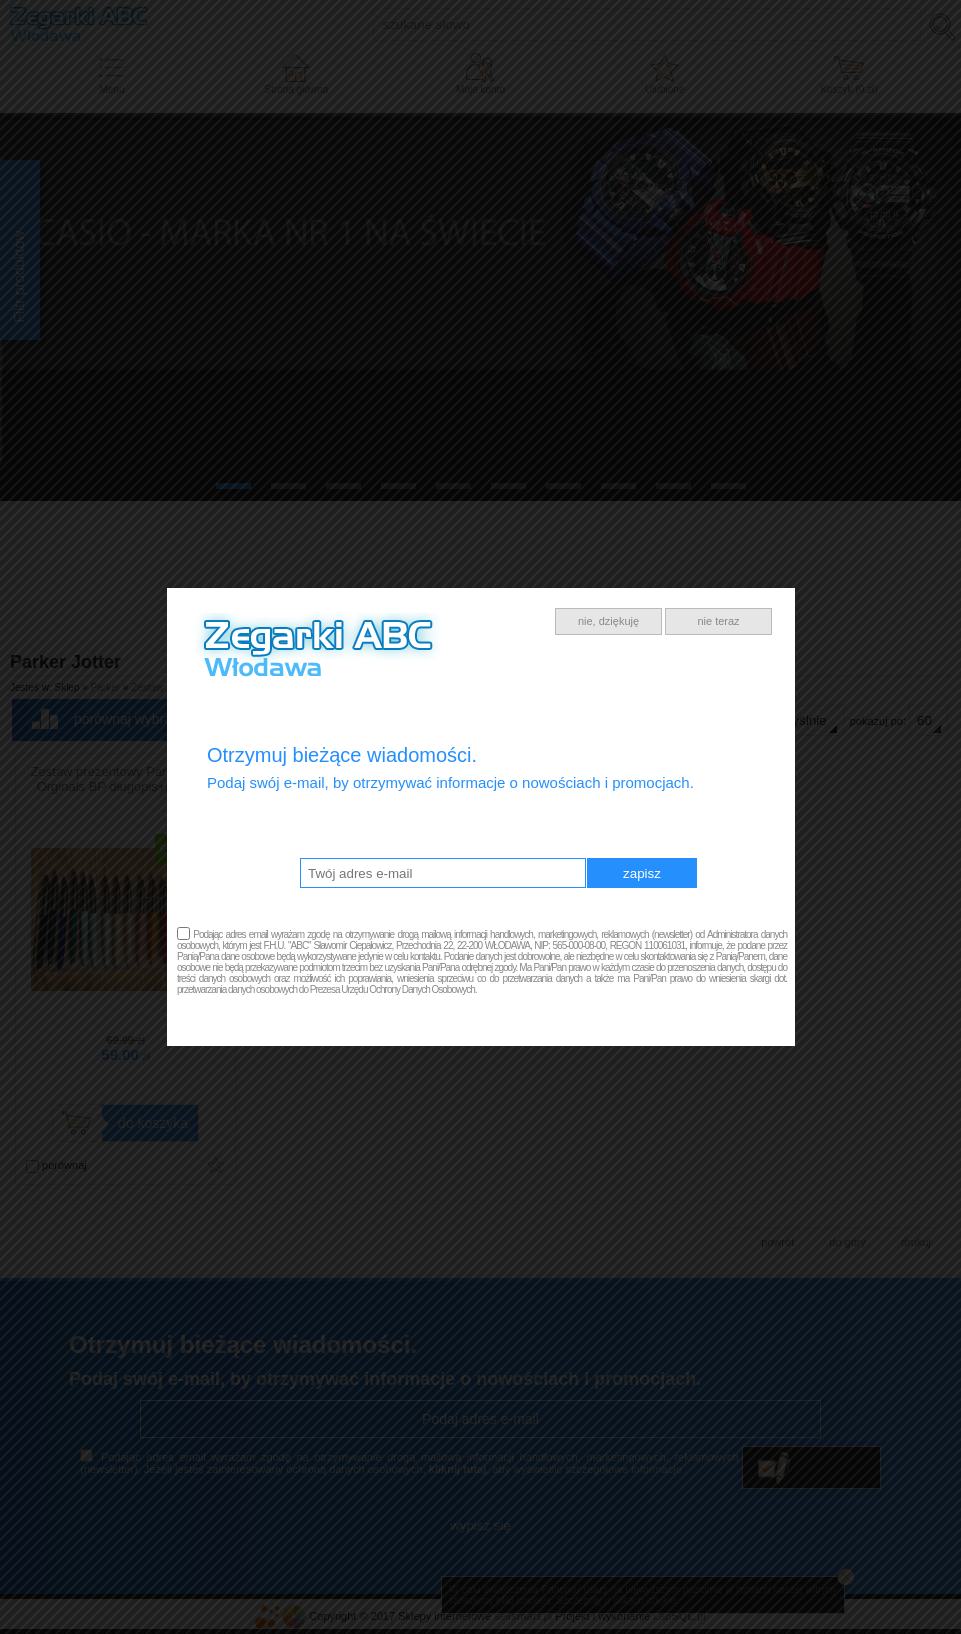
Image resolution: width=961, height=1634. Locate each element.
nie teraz (718, 621)
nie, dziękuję (608, 621)
